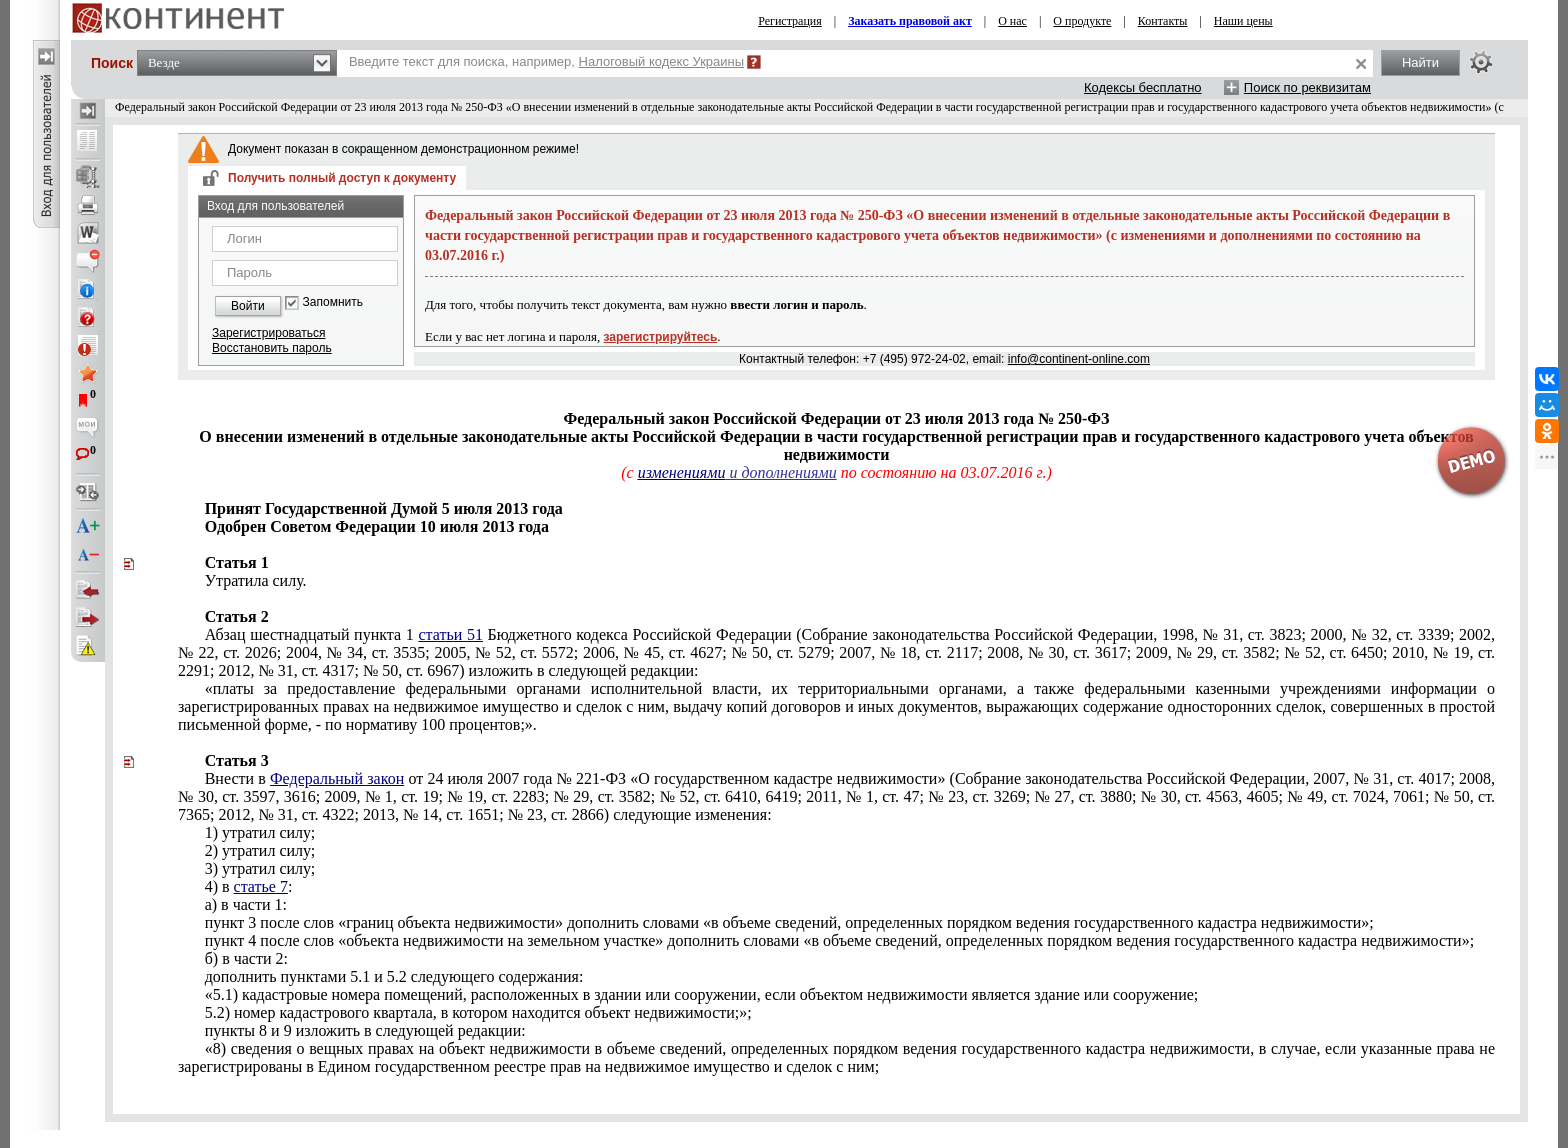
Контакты (1163, 21)
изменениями (682, 472)
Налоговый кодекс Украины (662, 61)
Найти (1420, 62)
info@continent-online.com (1079, 359)
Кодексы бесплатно (1143, 87)
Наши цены (1243, 21)
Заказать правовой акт (910, 21)
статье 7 (261, 886)
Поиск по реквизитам (1307, 87)
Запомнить (333, 302)
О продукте (1082, 21)
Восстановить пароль (272, 348)
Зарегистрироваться (268, 333)
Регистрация (790, 21)
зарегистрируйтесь (661, 337)
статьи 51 (450, 634)
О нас (1012, 21)
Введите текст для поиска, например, (546, 61)
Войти (248, 306)
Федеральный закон (337, 778)
